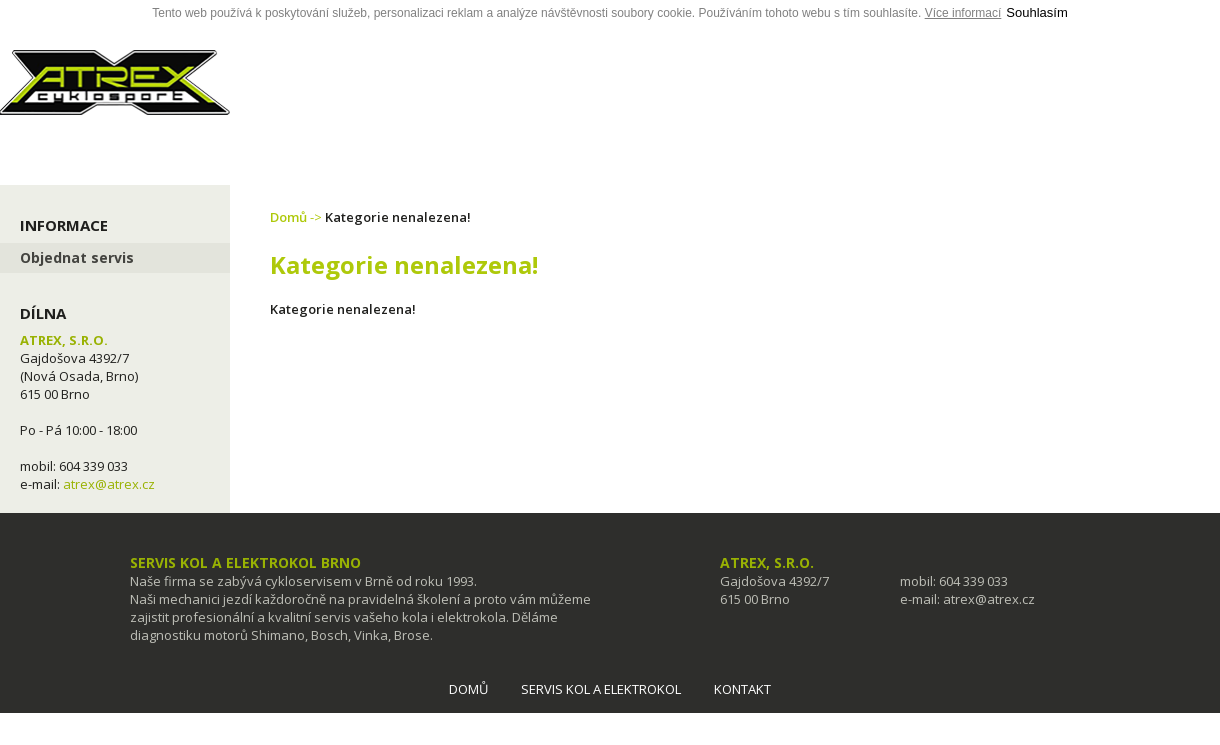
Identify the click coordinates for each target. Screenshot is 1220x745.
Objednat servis (77, 257)
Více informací (963, 13)
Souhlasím (1036, 12)
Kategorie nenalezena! (398, 217)
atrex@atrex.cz (109, 484)
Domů (288, 217)
